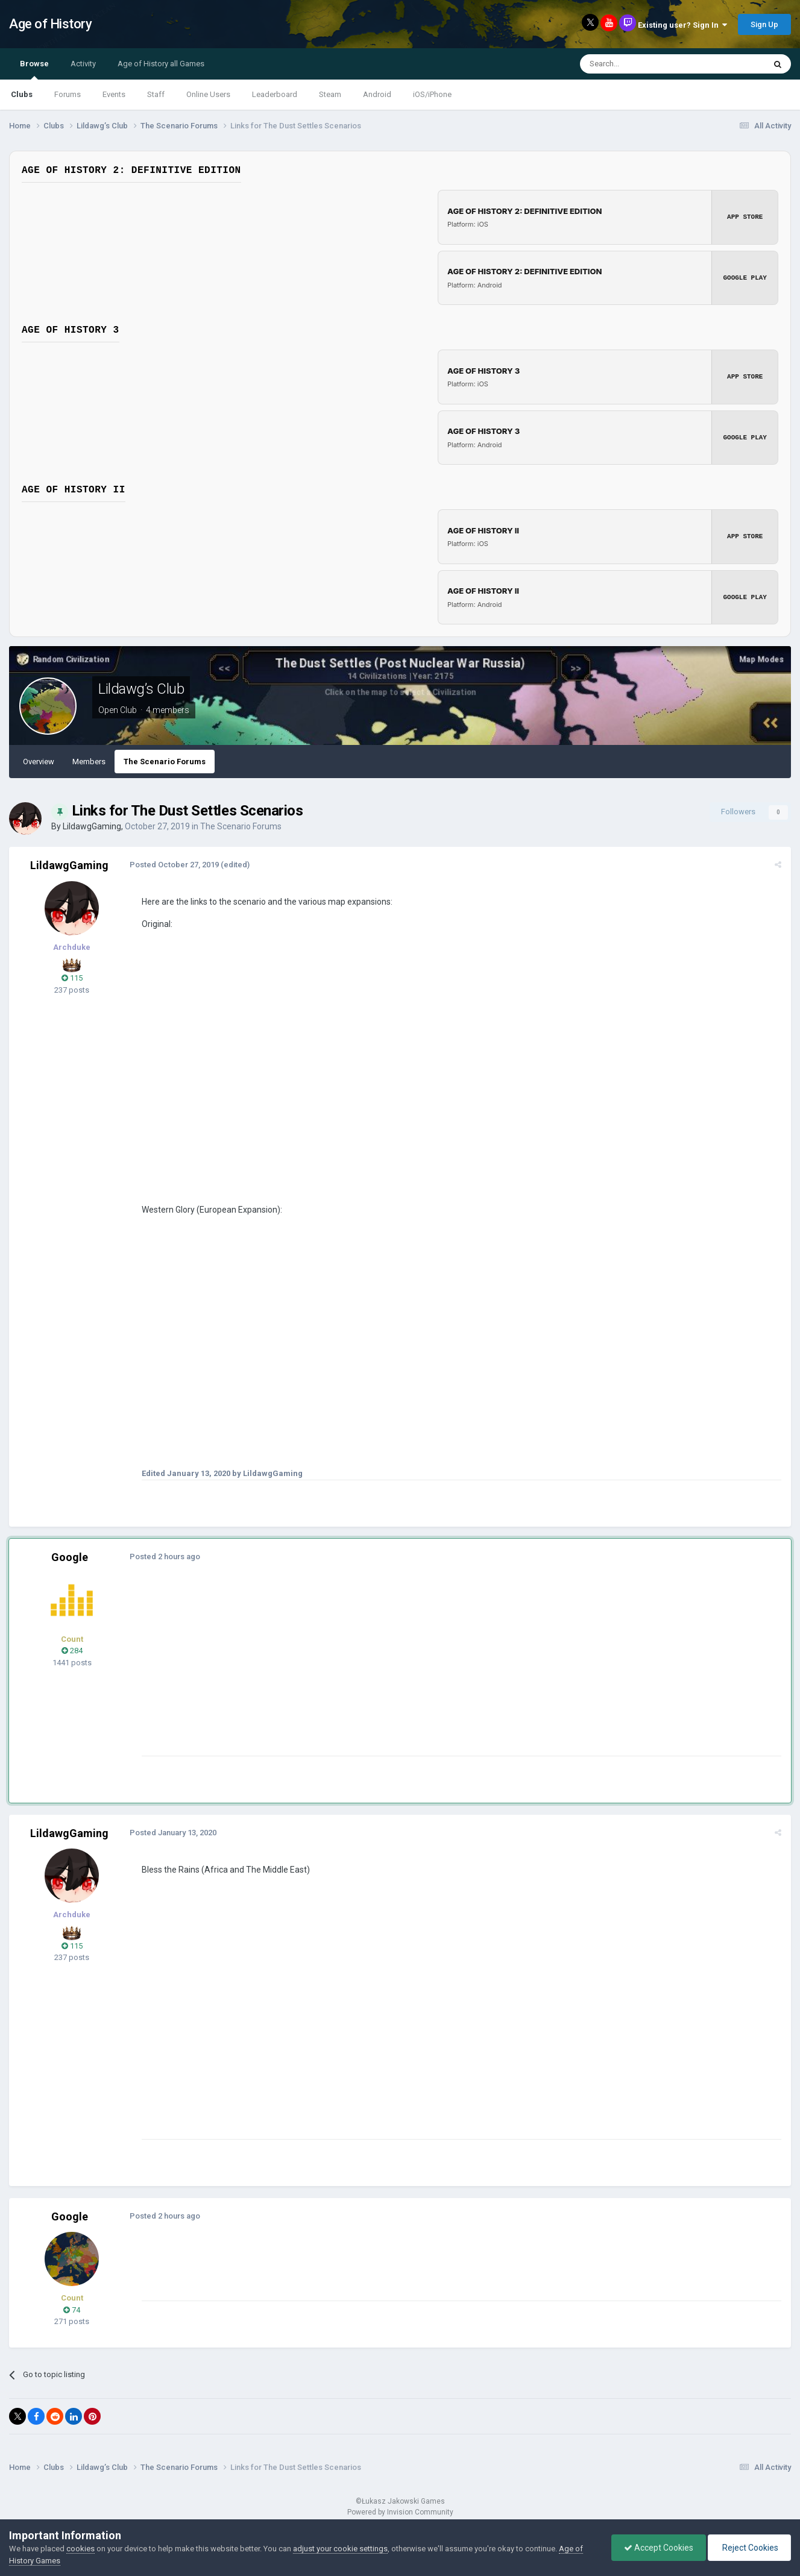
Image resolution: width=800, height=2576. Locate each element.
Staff (156, 94)
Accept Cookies (658, 2547)
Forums (67, 94)
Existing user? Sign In (682, 25)
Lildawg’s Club (141, 687)
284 (72, 1648)
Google (69, 1555)
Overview (38, 759)
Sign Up (764, 24)
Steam (330, 94)
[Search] (643, 64)
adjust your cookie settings (340, 2548)
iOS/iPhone (432, 94)
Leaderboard (274, 94)
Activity (83, 63)
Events (113, 94)
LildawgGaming (92, 824)
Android (377, 94)
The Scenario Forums (165, 759)
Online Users (208, 94)
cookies (80, 2548)
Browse (34, 69)
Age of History (50, 23)
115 (72, 976)
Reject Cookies (749, 2547)
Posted (174, 862)
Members (89, 759)
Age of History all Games (161, 63)
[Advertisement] (361, 1669)
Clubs (22, 94)
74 (71, 2308)
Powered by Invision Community (400, 2510)
